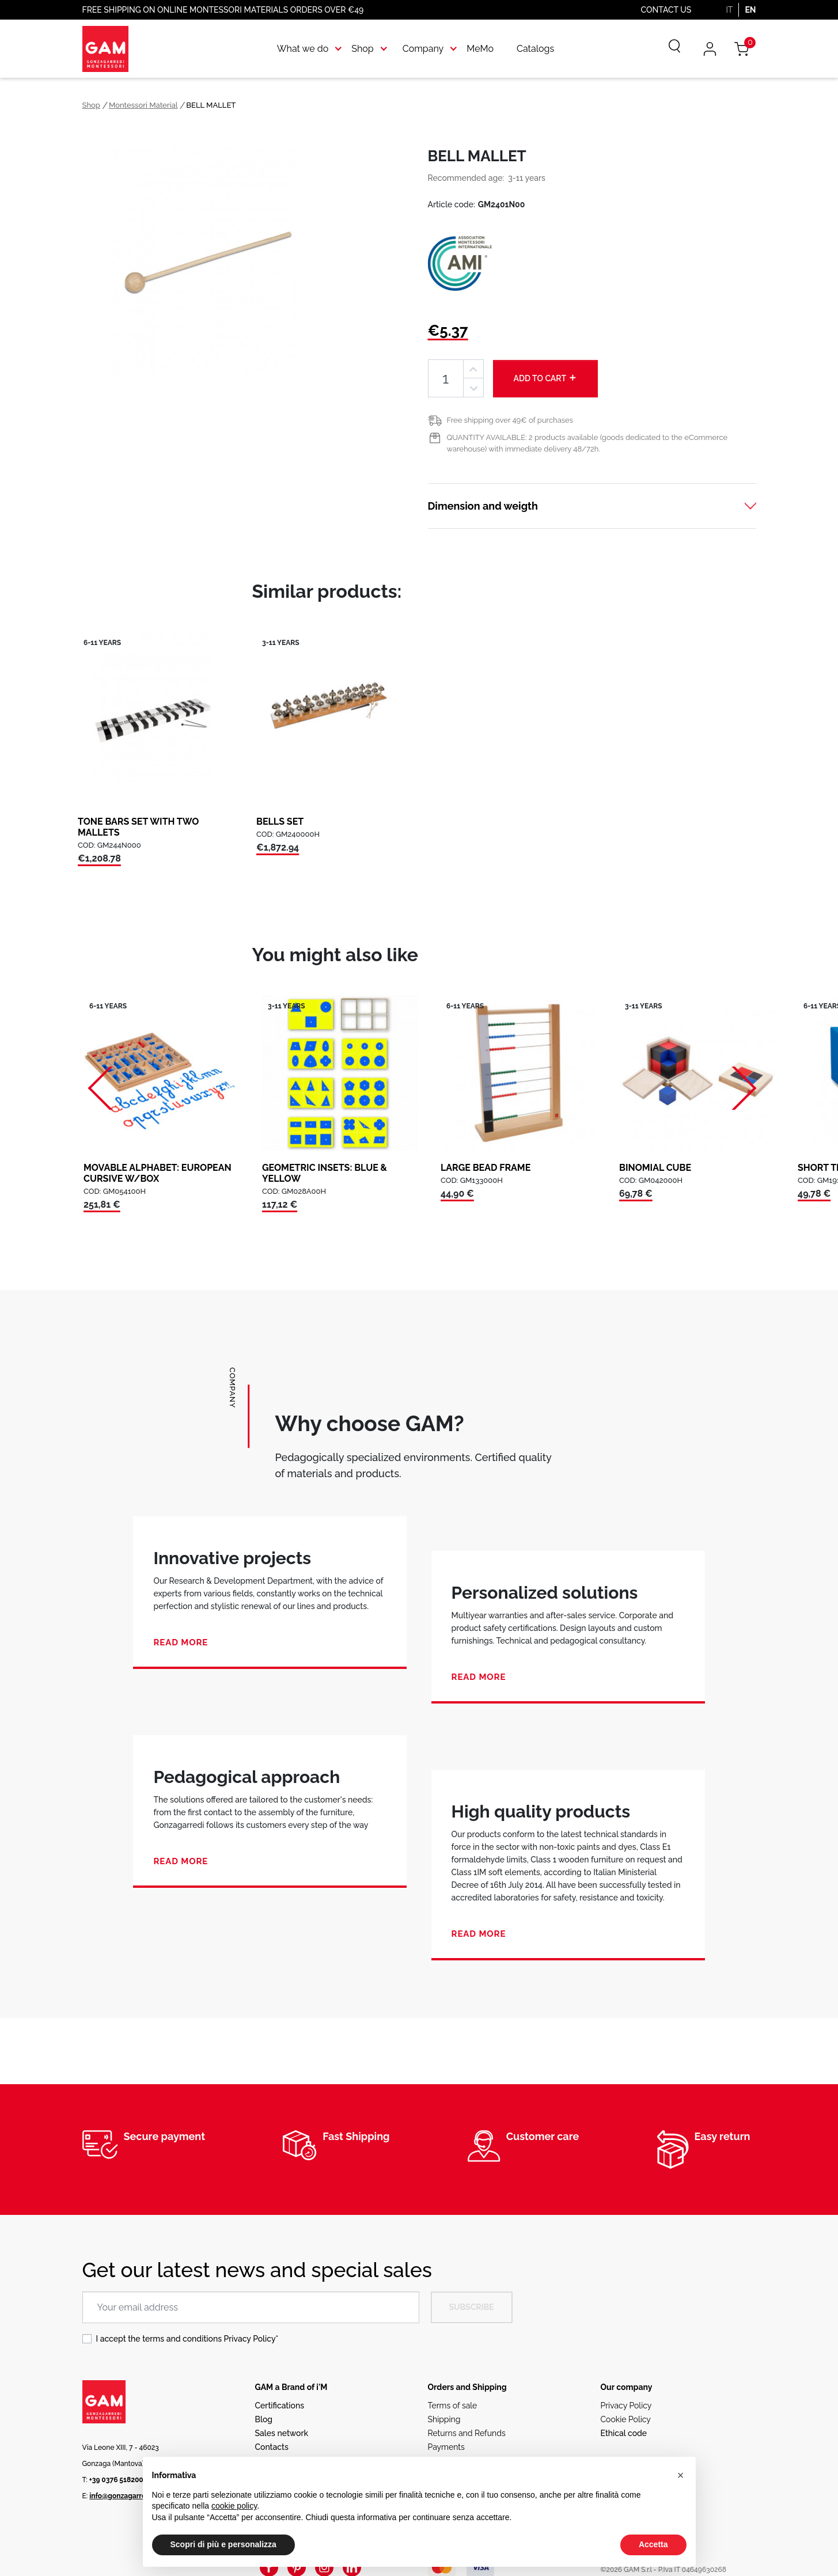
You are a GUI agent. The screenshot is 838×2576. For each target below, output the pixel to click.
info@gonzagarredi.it (123, 2496)
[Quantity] (446, 378)
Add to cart (546, 378)
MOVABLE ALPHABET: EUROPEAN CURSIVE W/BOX (158, 1173)
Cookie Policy (626, 2419)
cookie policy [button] (234, 2505)
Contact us (666, 10)
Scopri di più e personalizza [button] (223, 2544)
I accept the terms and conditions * (187, 2338)
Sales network (282, 2433)
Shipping (444, 2419)
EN (750, 9)
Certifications (279, 2405)
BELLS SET (280, 821)
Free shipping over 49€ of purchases (510, 420)
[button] (681, 2475)
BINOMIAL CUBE (655, 1167)
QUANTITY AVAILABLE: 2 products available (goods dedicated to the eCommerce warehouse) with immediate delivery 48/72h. (587, 443)
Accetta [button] (653, 2544)
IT (729, 9)
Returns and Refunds (467, 2433)
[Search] (666, 49)
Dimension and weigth (483, 506)
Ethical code (624, 2433)
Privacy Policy (250, 2338)
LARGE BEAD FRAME (485, 1167)
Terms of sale (452, 2405)
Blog (264, 2419)
